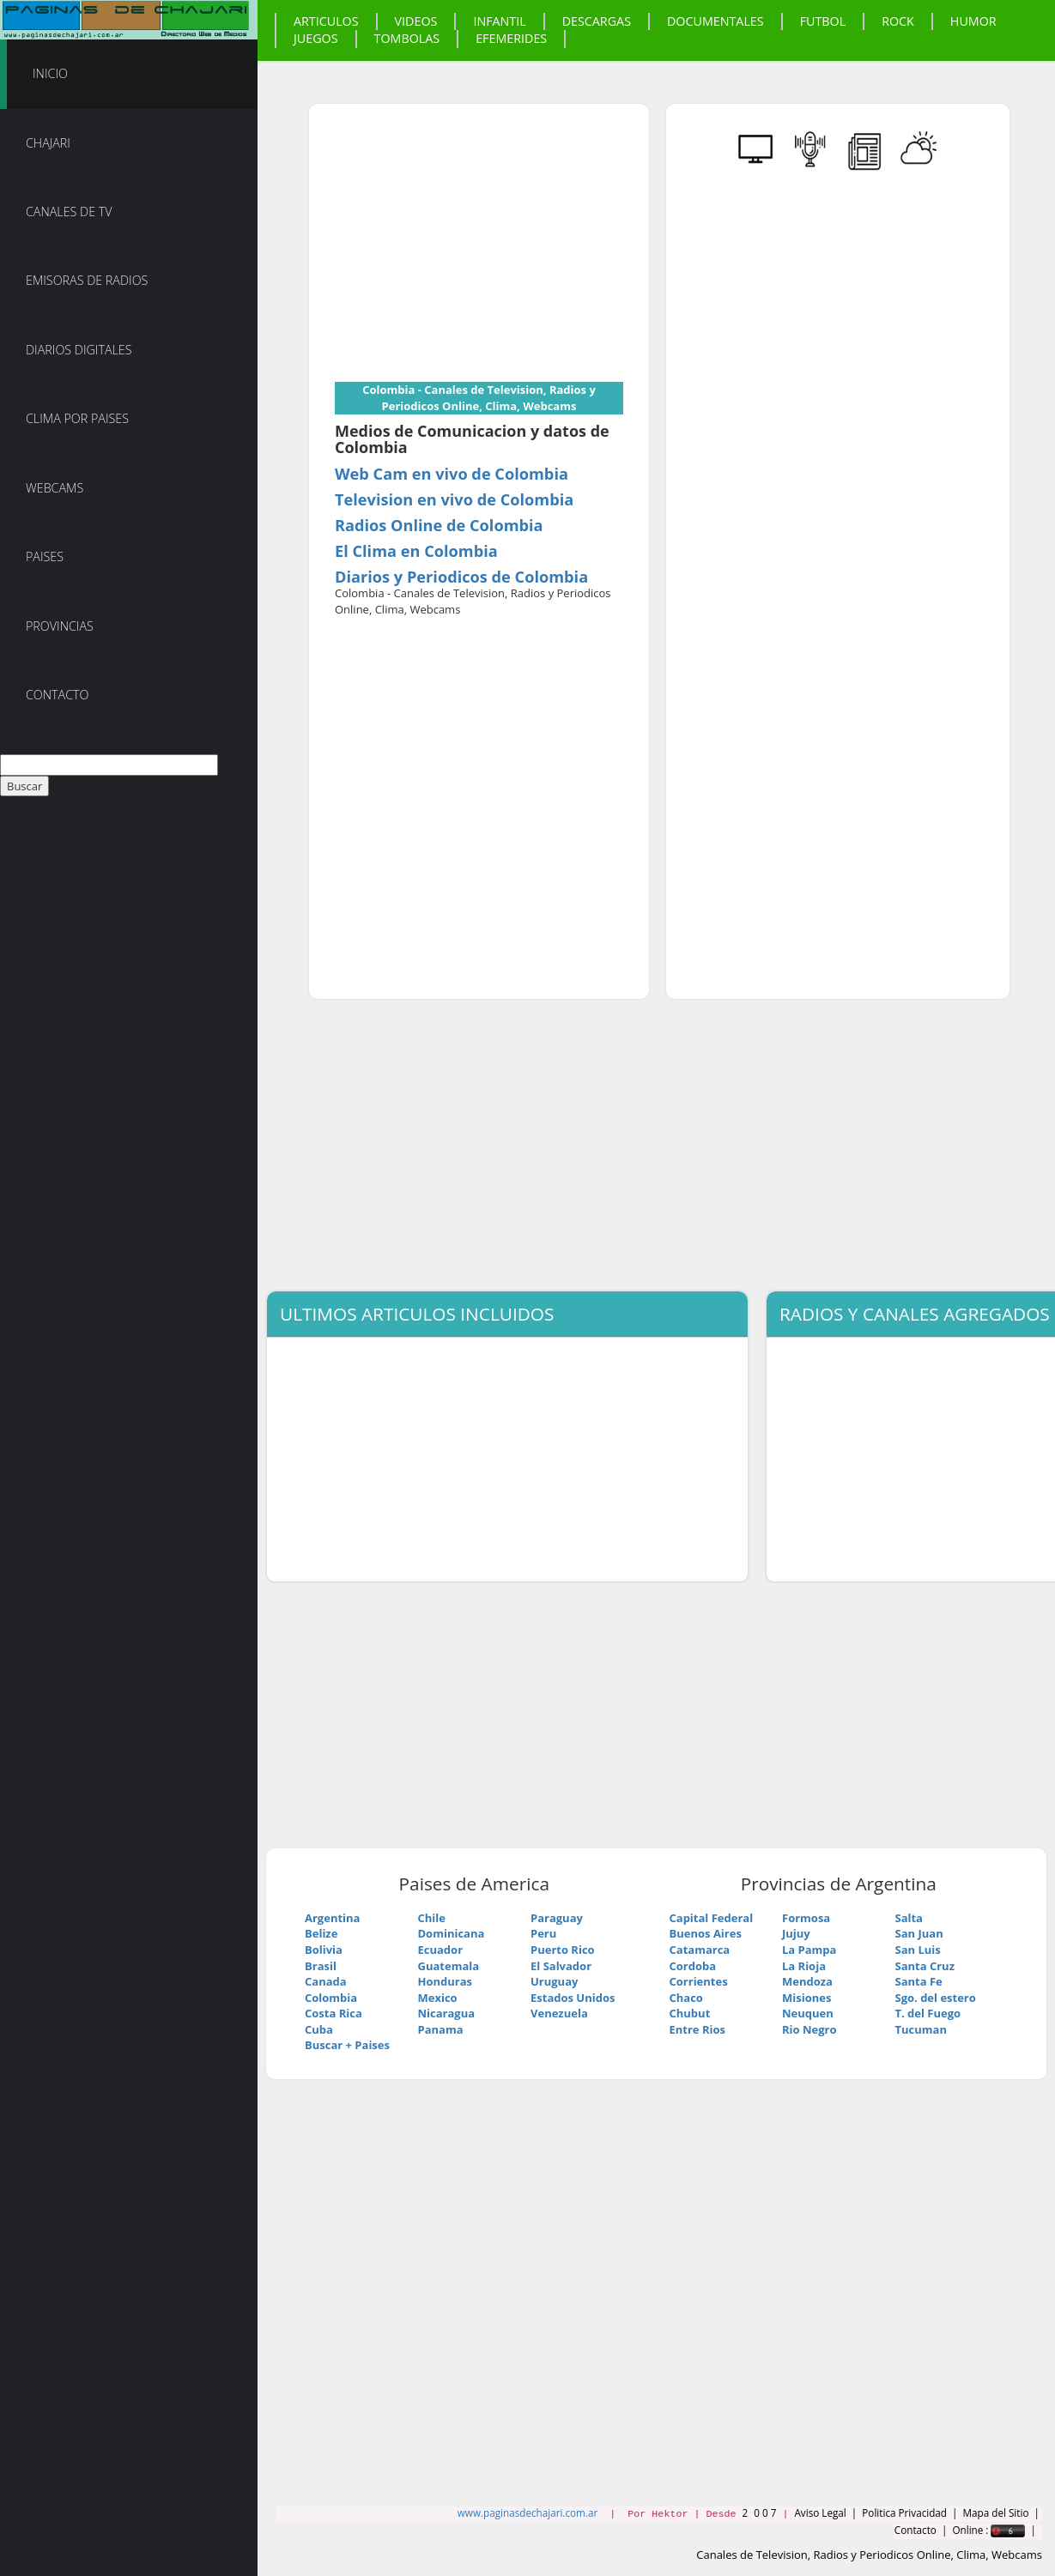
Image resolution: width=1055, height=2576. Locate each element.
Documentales (715, 21)
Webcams (54, 488)
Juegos (316, 38)
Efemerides (511, 38)
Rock (898, 21)
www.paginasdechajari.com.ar (527, 2512)
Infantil (499, 21)
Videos (416, 21)
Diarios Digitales (79, 350)
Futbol (823, 21)
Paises (45, 556)
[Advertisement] (479, 250)
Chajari (48, 143)
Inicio (50, 73)
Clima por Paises (77, 418)
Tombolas (407, 38)
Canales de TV (69, 211)
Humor (973, 21)
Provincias (60, 626)
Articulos (326, 21)
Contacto (57, 694)
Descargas (596, 21)
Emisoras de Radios (87, 280)
